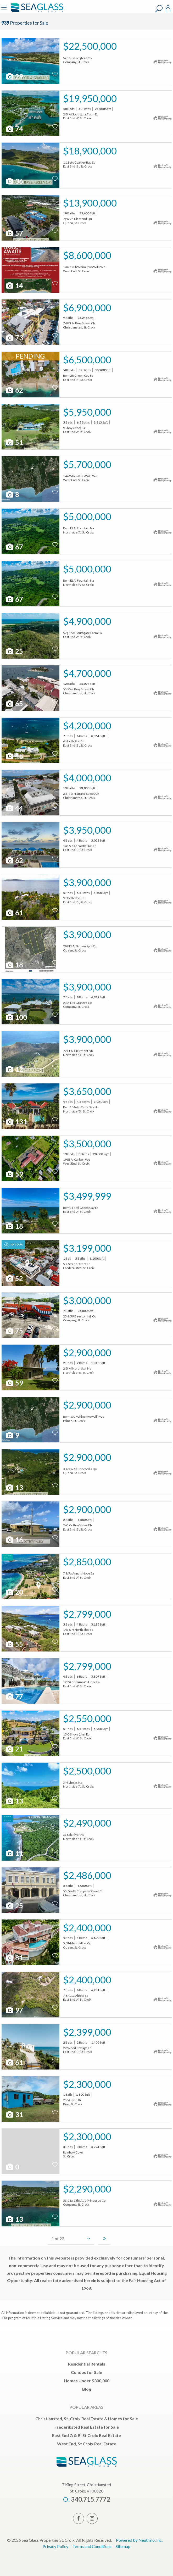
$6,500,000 (87, 359)
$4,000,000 (87, 777)
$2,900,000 (87, 1352)
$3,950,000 (87, 830)
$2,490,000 (87, 1823)
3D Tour (13, 1244)
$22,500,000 (90, 46)
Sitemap (123, 2546)
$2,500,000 (87, 1771)
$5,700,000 (87, 464)
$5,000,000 (87, 516)
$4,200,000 (87, 725)
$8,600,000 (87, 255)
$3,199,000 (87, 1248)
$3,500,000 (87, 1143)
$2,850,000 (87, 1561)
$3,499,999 (87, 1196)
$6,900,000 (87, 307)
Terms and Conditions (91, 2546)
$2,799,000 (87, 1614)
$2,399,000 (87, 2032)
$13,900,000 (90, 203)
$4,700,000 (87, 673)
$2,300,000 (87, 2084)
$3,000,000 (87, 1300)
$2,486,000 (87, 1875)
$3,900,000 (87, 882)
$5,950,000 (87, 412)
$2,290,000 (87, 2189)
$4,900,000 (87, 621)
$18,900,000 (90, 151)
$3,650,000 (87, 1091)
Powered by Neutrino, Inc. (139, 2540)
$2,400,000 (87, 1927)
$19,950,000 (90, 98)
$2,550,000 (87, 1718)
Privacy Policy (55, 2546)
